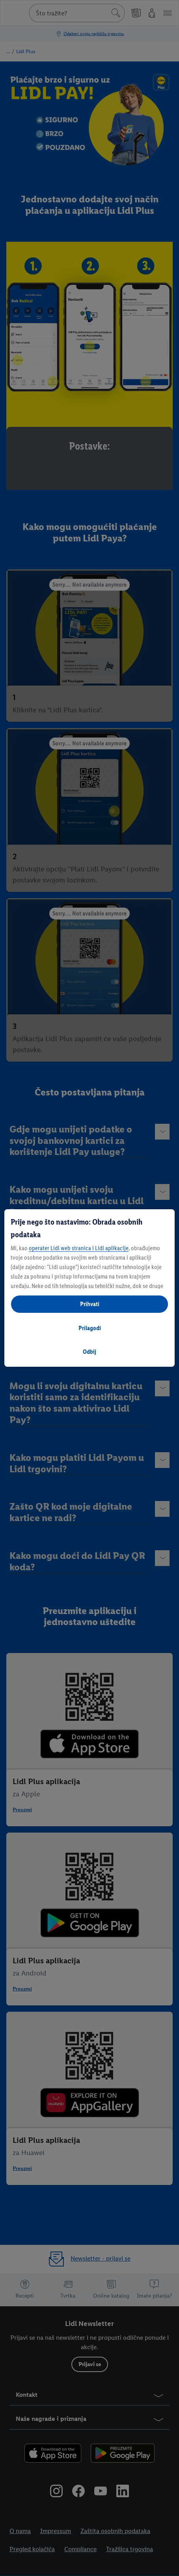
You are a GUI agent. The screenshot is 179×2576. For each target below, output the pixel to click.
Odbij (89, 1351)
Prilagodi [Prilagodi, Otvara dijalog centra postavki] (89, 1328)
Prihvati (89, 1304)
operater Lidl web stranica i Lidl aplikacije (79, 1248)
